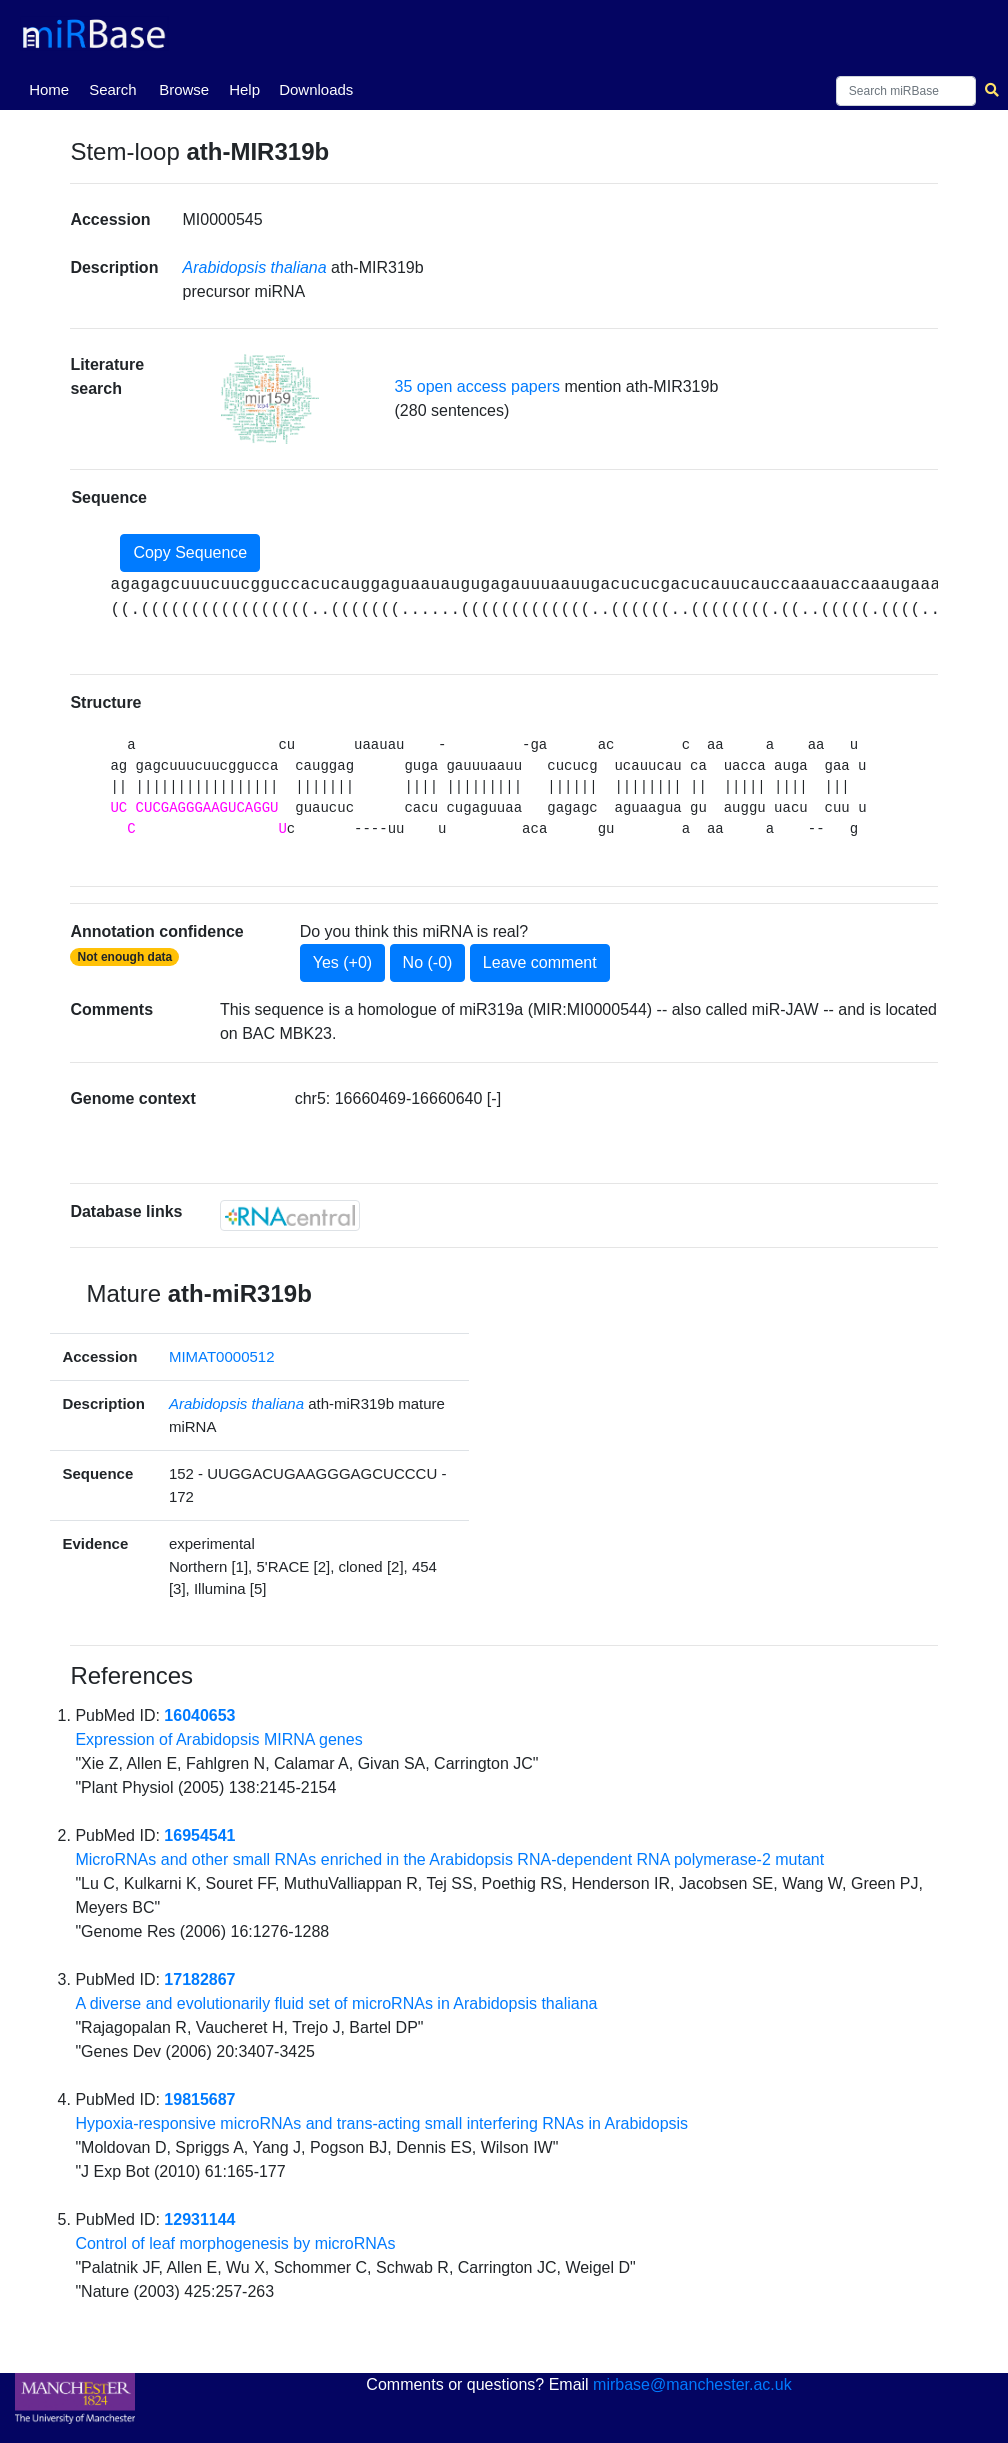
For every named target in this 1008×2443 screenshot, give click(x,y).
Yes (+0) (342, 962)
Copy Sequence (190, 552)
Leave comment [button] (540, 962)
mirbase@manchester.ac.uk (692, 2384)
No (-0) (428, 962)
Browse (184, 89)
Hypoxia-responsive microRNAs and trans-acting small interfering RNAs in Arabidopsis (381, 2123)
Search (113, 89)
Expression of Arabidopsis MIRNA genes (218, 1739)
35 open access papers (477, 386)
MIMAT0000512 (222, 1356)
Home (53, 88)
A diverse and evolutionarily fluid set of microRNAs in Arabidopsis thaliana (336, 2003)
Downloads (316, 89)
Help (244, 89)
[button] (270, 399)
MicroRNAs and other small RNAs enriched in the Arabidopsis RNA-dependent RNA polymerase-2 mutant (449, 1859)
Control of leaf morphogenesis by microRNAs (235, 2243)
